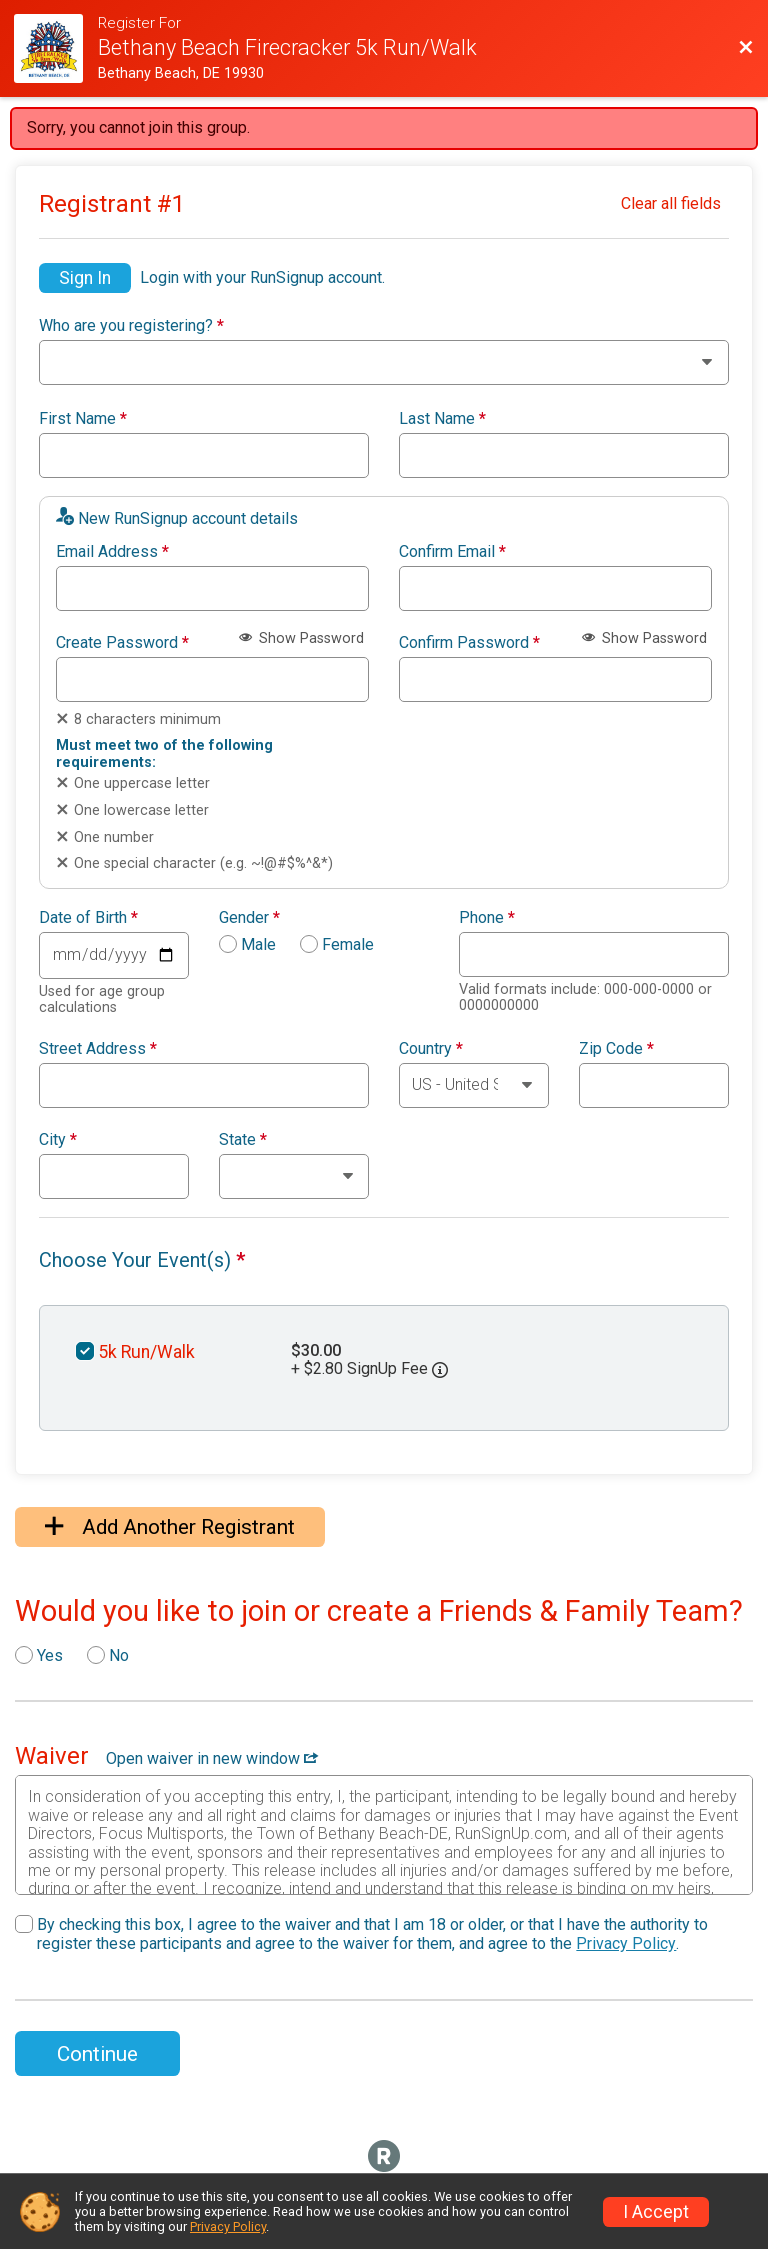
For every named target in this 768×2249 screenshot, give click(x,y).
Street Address (98, 1049)
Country (431, 1049)
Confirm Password (469, 643)
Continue (97, 2054)
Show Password (301, 638)
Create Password (122, 643)
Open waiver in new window (212, 1758)
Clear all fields (671, 203)
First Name (83, 419)
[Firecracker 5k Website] (56, 48)
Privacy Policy (626, 1943)
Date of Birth (88, 918)
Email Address (112, 552)
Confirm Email (452, 552)
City (58, 1140)
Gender (249, 918)
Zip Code (616, 1049)
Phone (487, 918)
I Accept (656, 2212)
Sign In (85, 278)
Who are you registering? (131, 326)
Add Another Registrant (170, 1527)
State (243, 1140)
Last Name (442, 419)
